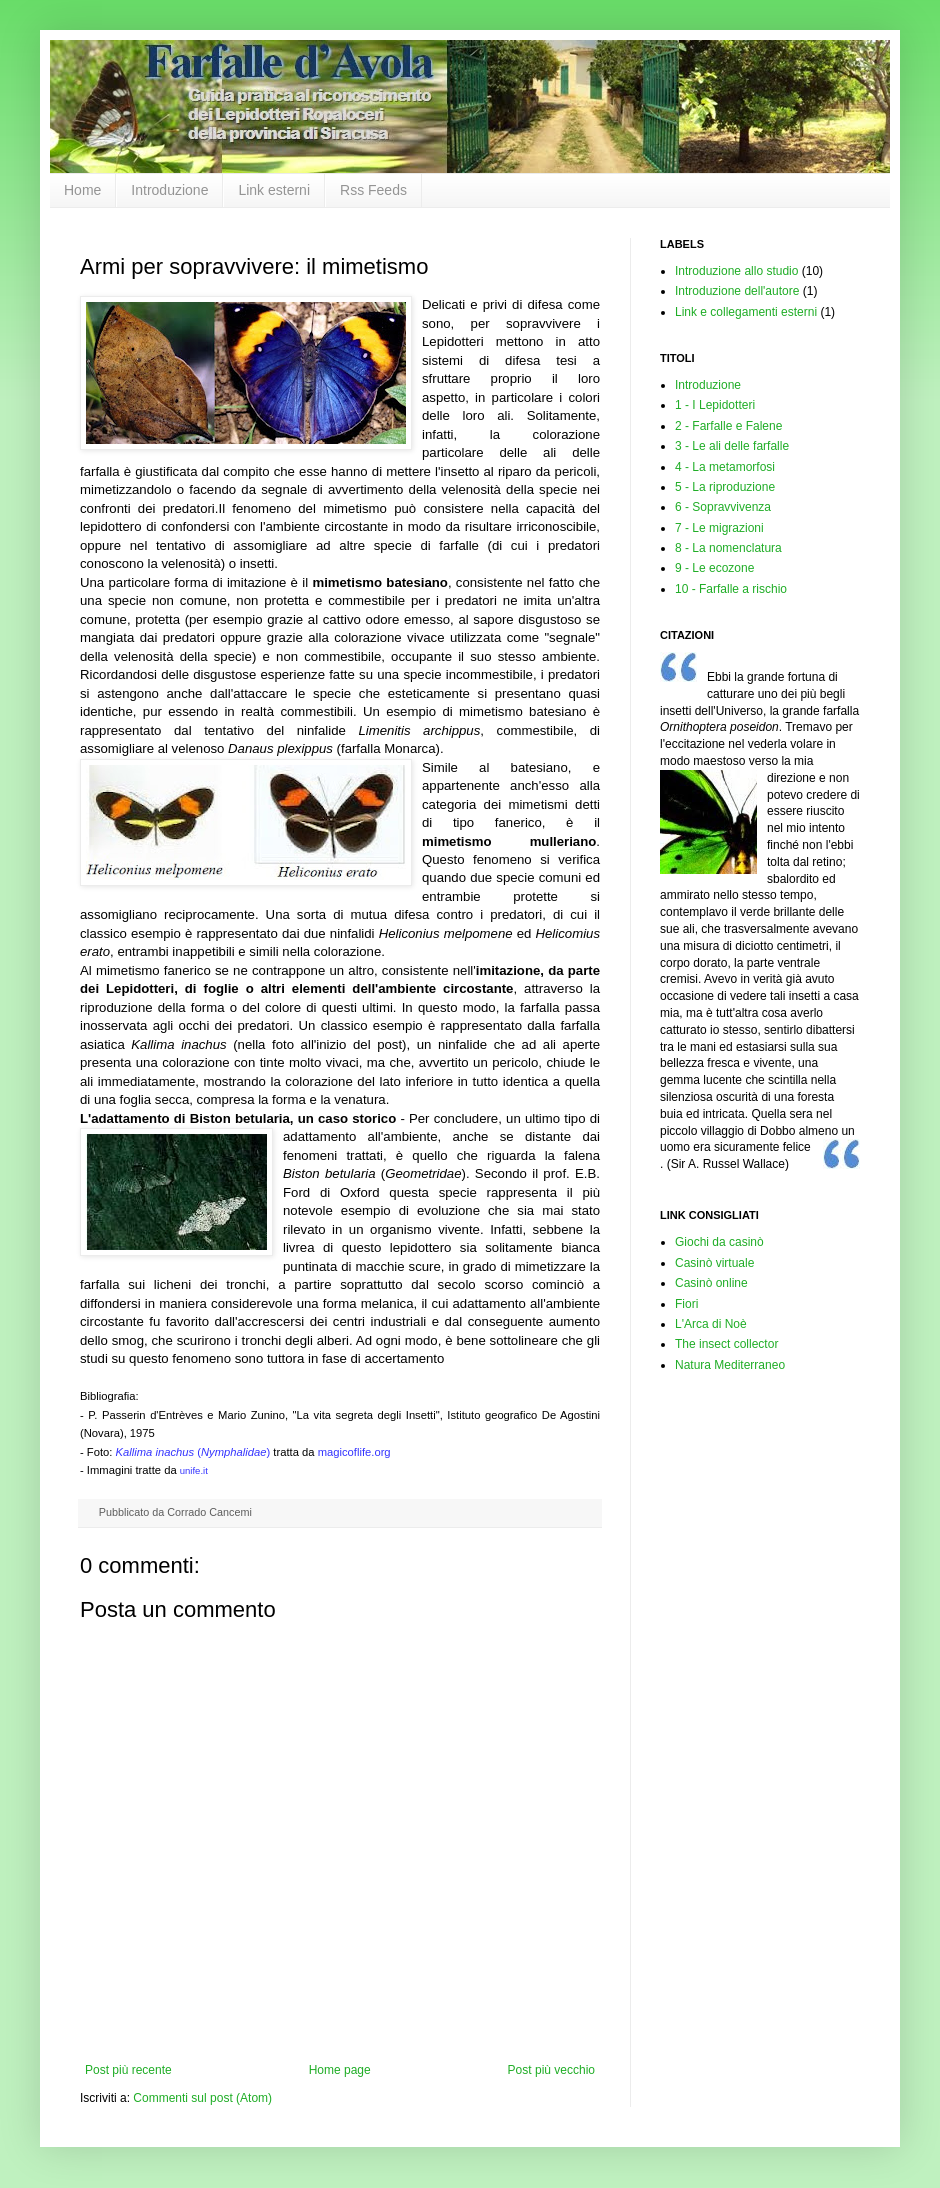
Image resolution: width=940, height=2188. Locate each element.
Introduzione (169, 190)
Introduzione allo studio (736, 271)
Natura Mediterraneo (730, 1365)
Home (82, 190)
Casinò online (711, 1283)
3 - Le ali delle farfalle (732, 446)
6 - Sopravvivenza (723, 507)
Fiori (686, 1304)
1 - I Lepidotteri (715, 405)
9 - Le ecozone (714, 568)
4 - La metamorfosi (725, 467)
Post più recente (128, 2070)
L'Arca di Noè (711, 1324)
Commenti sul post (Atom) (202, 2098)
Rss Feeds (373, 190)
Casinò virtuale (714, 1263)
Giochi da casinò (719, 1242)
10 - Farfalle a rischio (731, 589)
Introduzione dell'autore (737, 291)
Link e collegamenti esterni (746, 312)
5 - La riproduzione (725, 487)
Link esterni (274, 190)
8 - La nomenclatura (728, 548)
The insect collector (726, 1344)
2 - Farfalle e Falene (728, 426)
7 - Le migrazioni (719, 528)
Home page (340, 2070)
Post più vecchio (551, 2070)
